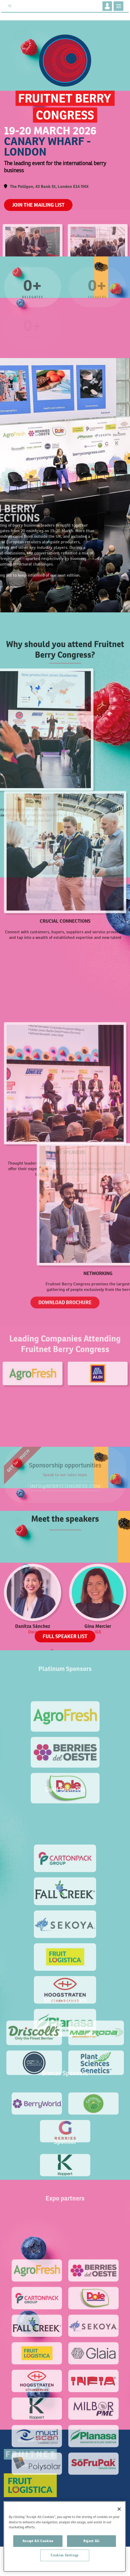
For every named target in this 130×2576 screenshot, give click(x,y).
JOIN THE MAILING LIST (38, 205)
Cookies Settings (65, 2555)
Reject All (91, 2541)
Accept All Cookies (38, 2541)
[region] (64, 2536)
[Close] (119, 2509)
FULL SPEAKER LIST (65, 1636)
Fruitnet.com (36, 6)
